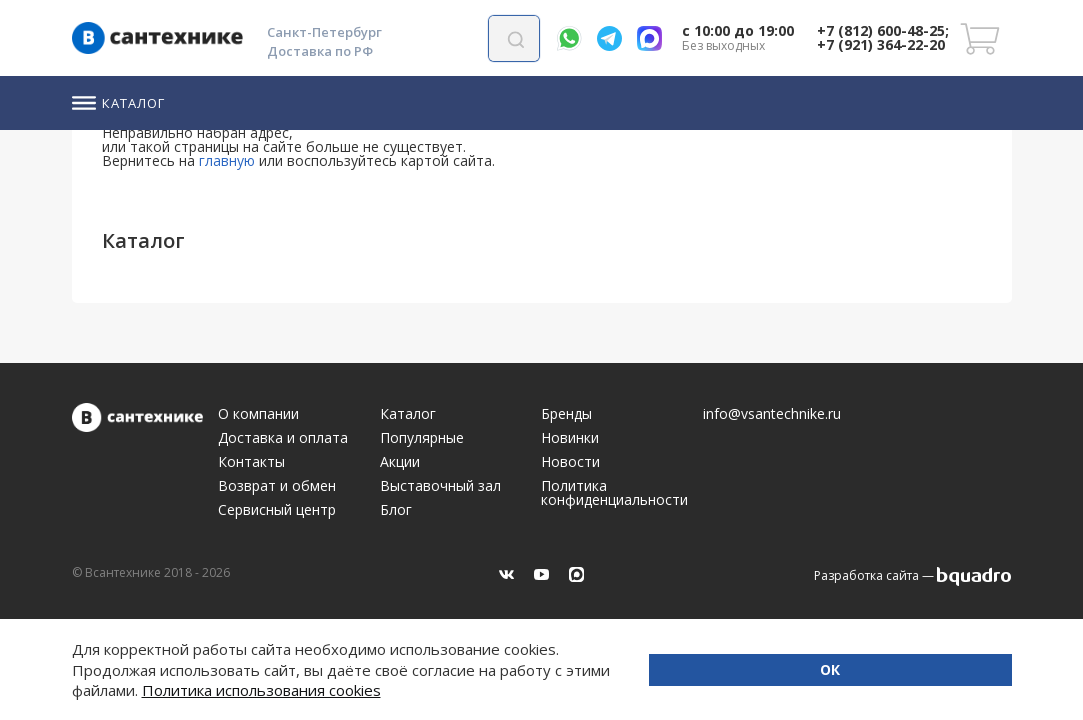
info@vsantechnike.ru (772, 414)
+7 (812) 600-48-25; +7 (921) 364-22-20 (883, 37)
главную (227, 160)
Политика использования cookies (500, 690)
